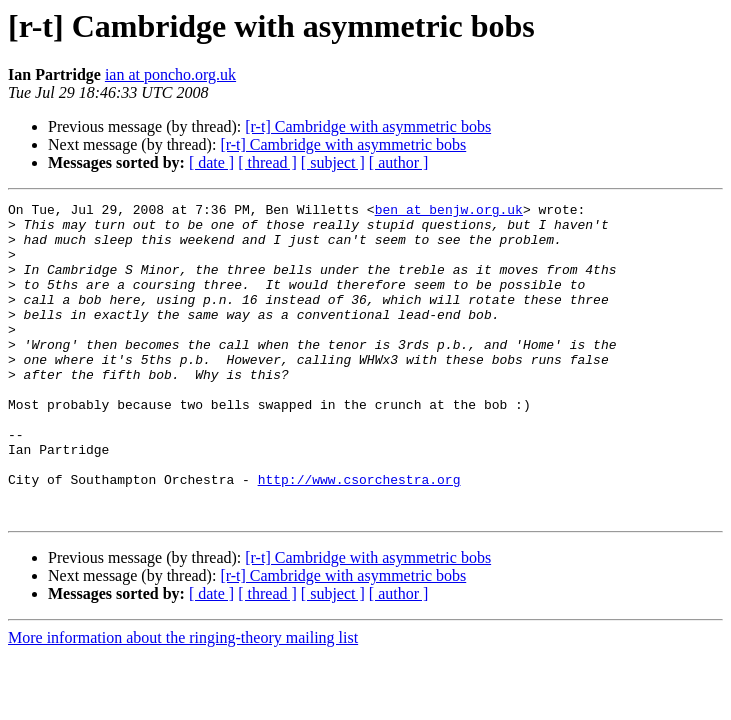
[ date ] (211, 162)
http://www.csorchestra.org (359, 536)
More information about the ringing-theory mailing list (183, 700)
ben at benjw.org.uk (449, 212)
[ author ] (399, 162)
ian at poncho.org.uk (170, 74)
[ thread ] (267, 162)
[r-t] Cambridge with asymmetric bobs (368, 126)
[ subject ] (333, 162)
